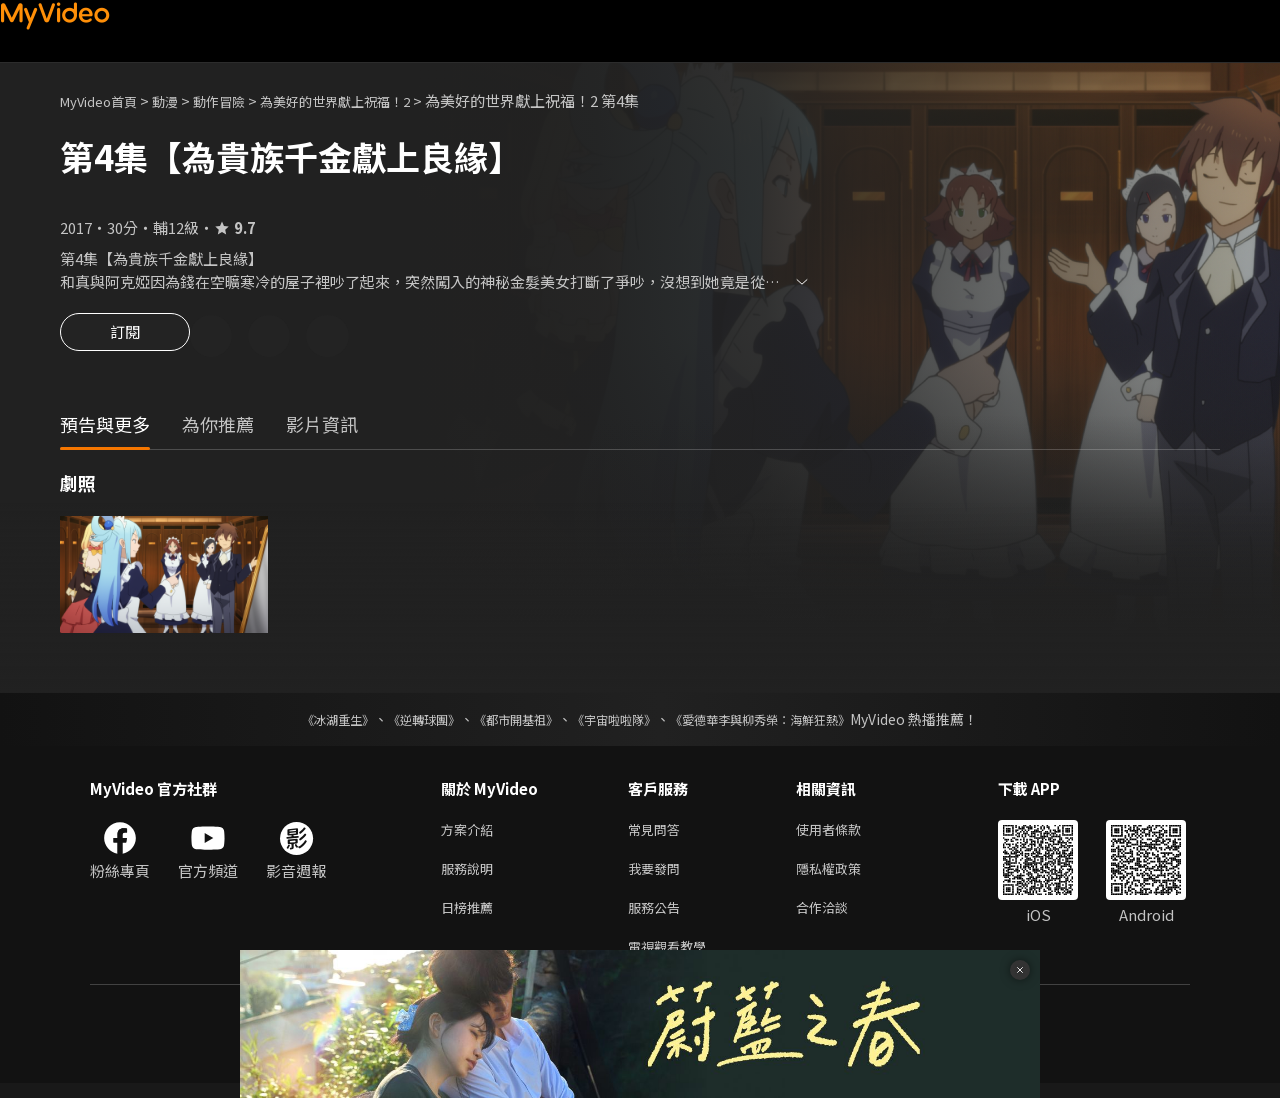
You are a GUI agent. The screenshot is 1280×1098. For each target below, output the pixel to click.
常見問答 (658, 833)
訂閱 (125, 338)
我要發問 (658, 875)
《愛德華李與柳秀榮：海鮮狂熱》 (786, 722)
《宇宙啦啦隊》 (618, 722)
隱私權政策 (845, 875)
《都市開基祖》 (506, 722)
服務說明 (471, 875)
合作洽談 (838, 917)
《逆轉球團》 (401, 722)
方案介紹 (471, 833)
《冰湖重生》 (303, 722)
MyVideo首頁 (105, 100)
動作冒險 (241, 100)
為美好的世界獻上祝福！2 (372, 100)
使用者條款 (845, 833)
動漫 (181, 100)
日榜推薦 (471, 917)
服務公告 (658, 917)
